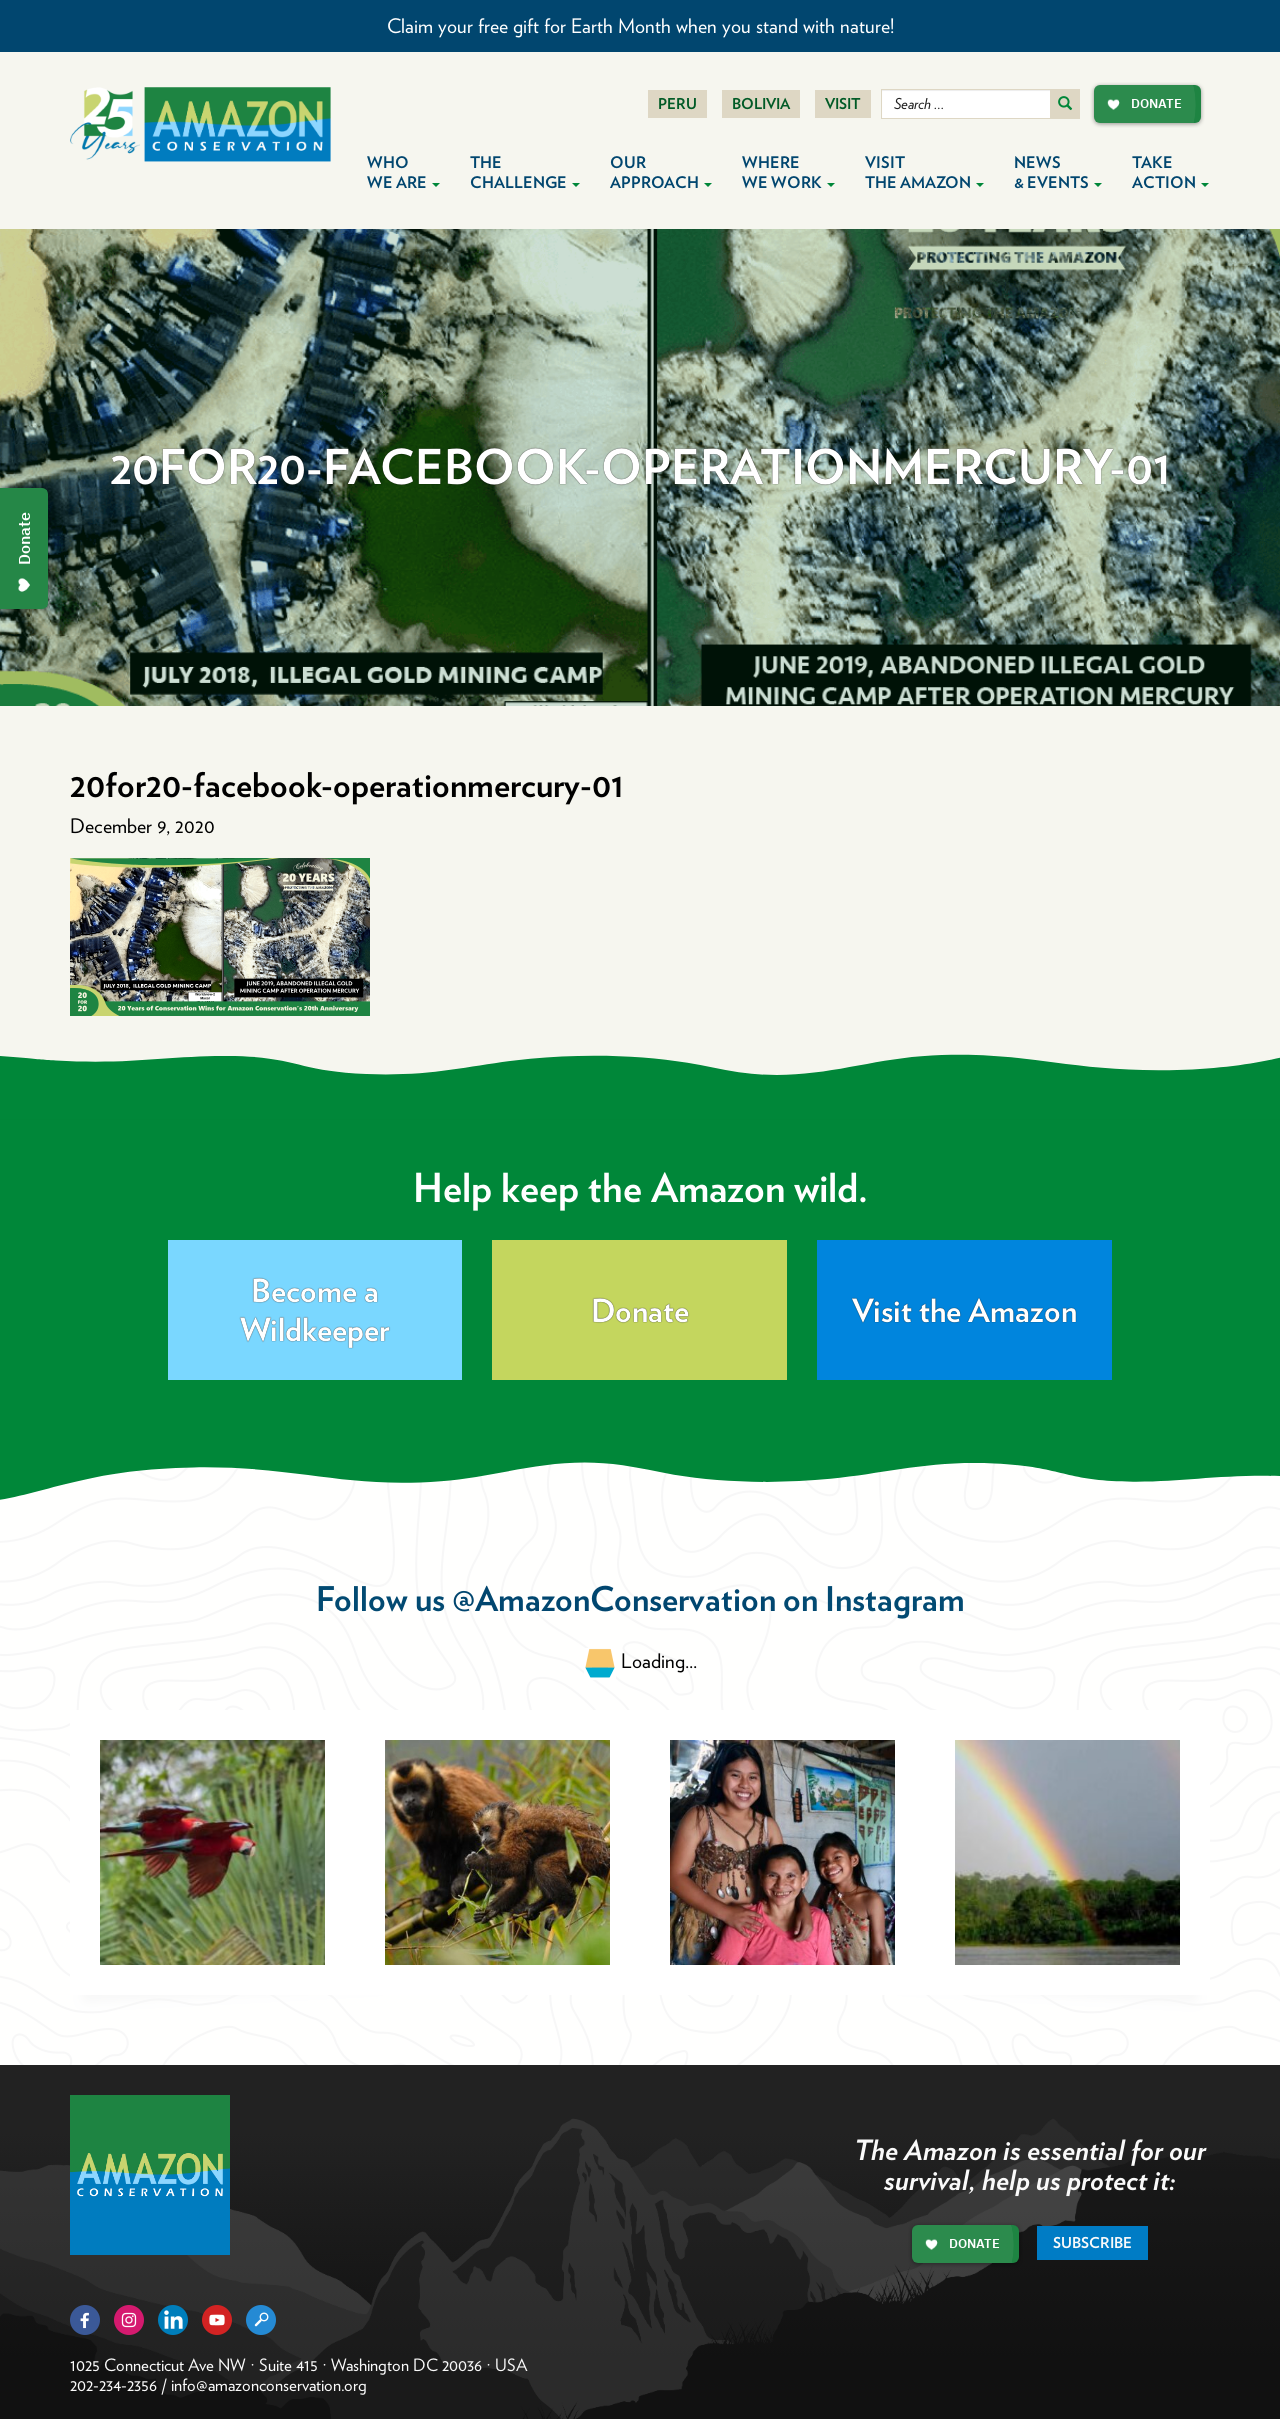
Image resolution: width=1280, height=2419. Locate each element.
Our (661, 172)
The (525, 172)
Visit (843, 104)
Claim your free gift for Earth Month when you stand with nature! (640, 26)
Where (788, 172)
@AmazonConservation (614, 1598)
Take (1170, 172)
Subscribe (1092, 2243)
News (1058, 172)
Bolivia (761, 104)
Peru (677, 104)
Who (403, 172)
